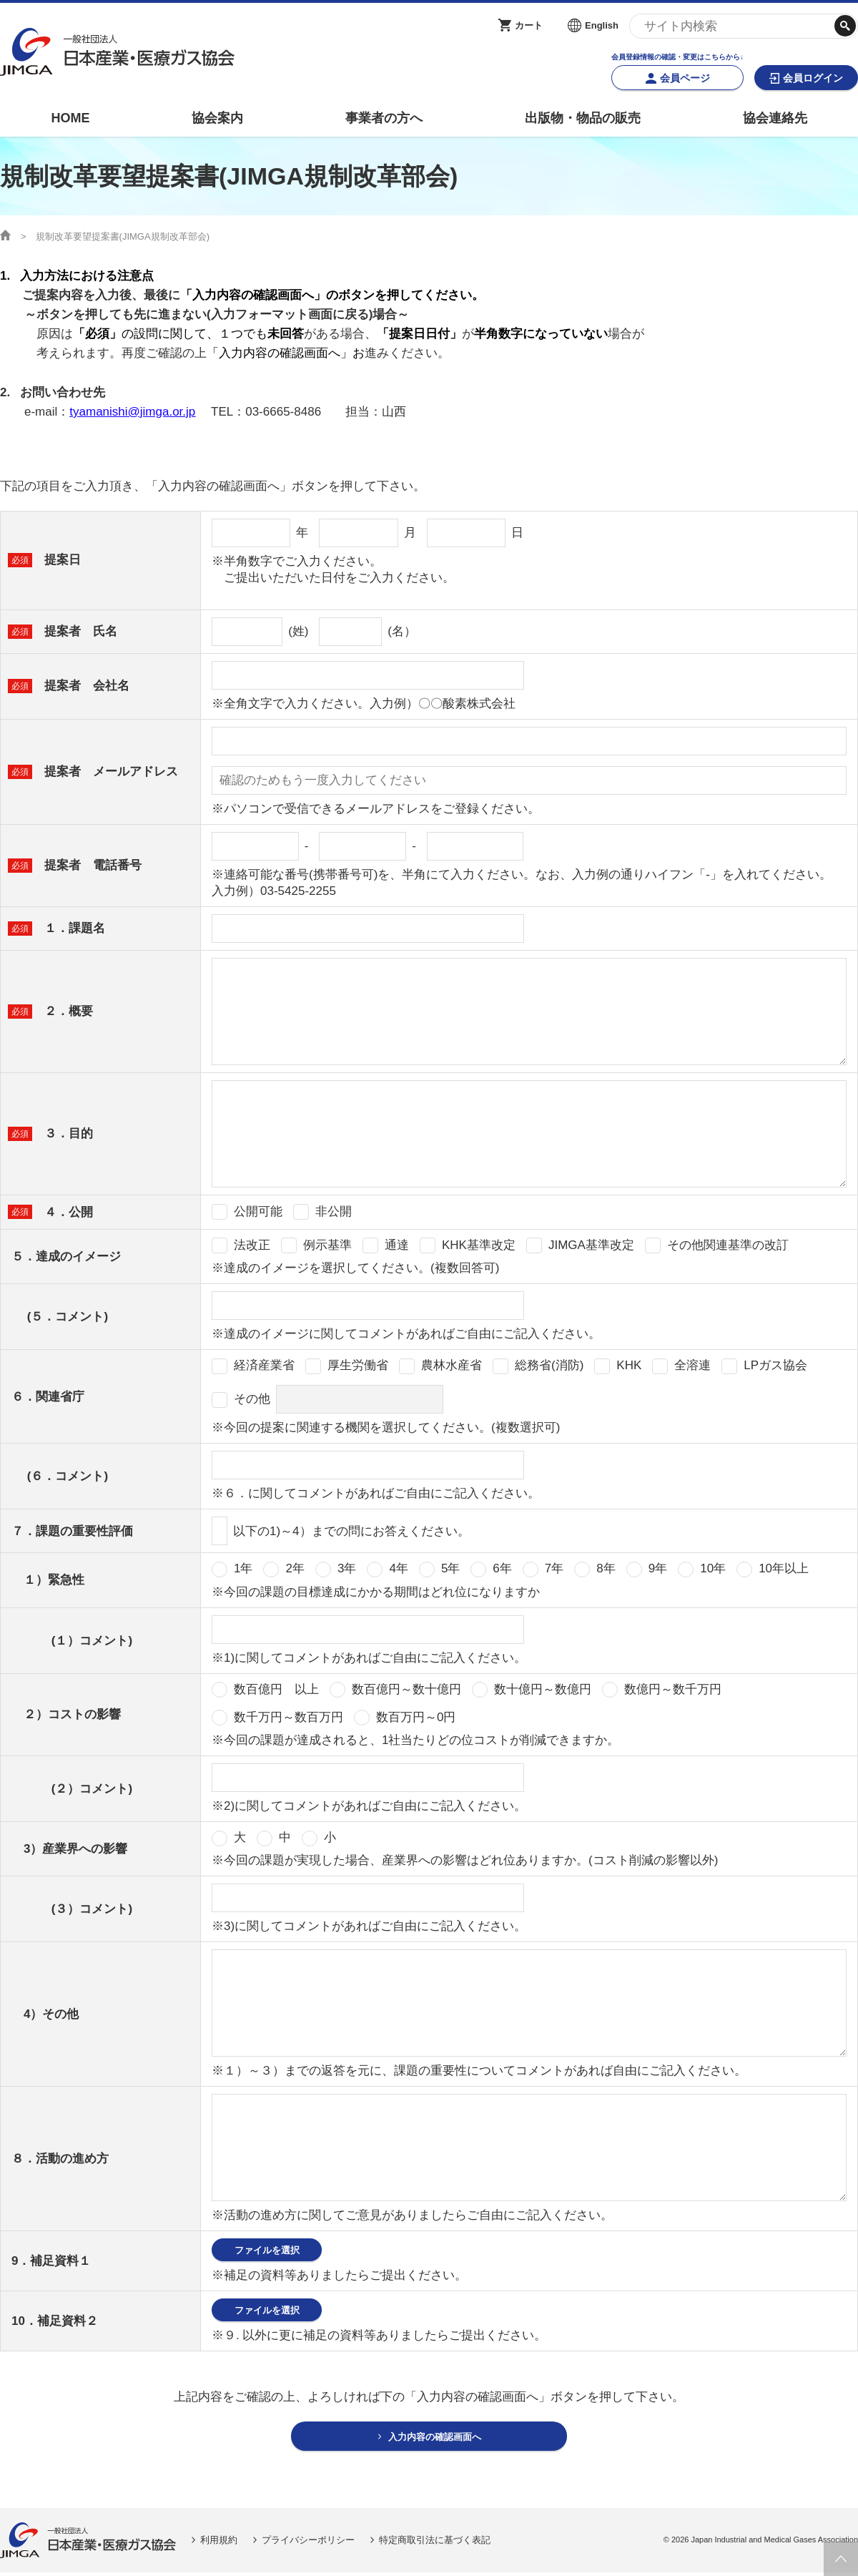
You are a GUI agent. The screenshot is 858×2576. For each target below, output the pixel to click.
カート (529, 25)
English (601, 25)
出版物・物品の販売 (583, 118)
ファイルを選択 (267, 2250)
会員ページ (685, 78)
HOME (70, 118)
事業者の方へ (384, 118)
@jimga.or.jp (162, 411)
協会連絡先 (775, 118)
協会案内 (217, 118)
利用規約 (218, 2542)
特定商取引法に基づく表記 (434, 2542)
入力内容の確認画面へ (435, 2439)
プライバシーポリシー (308, 2542)
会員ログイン (813, 78)
